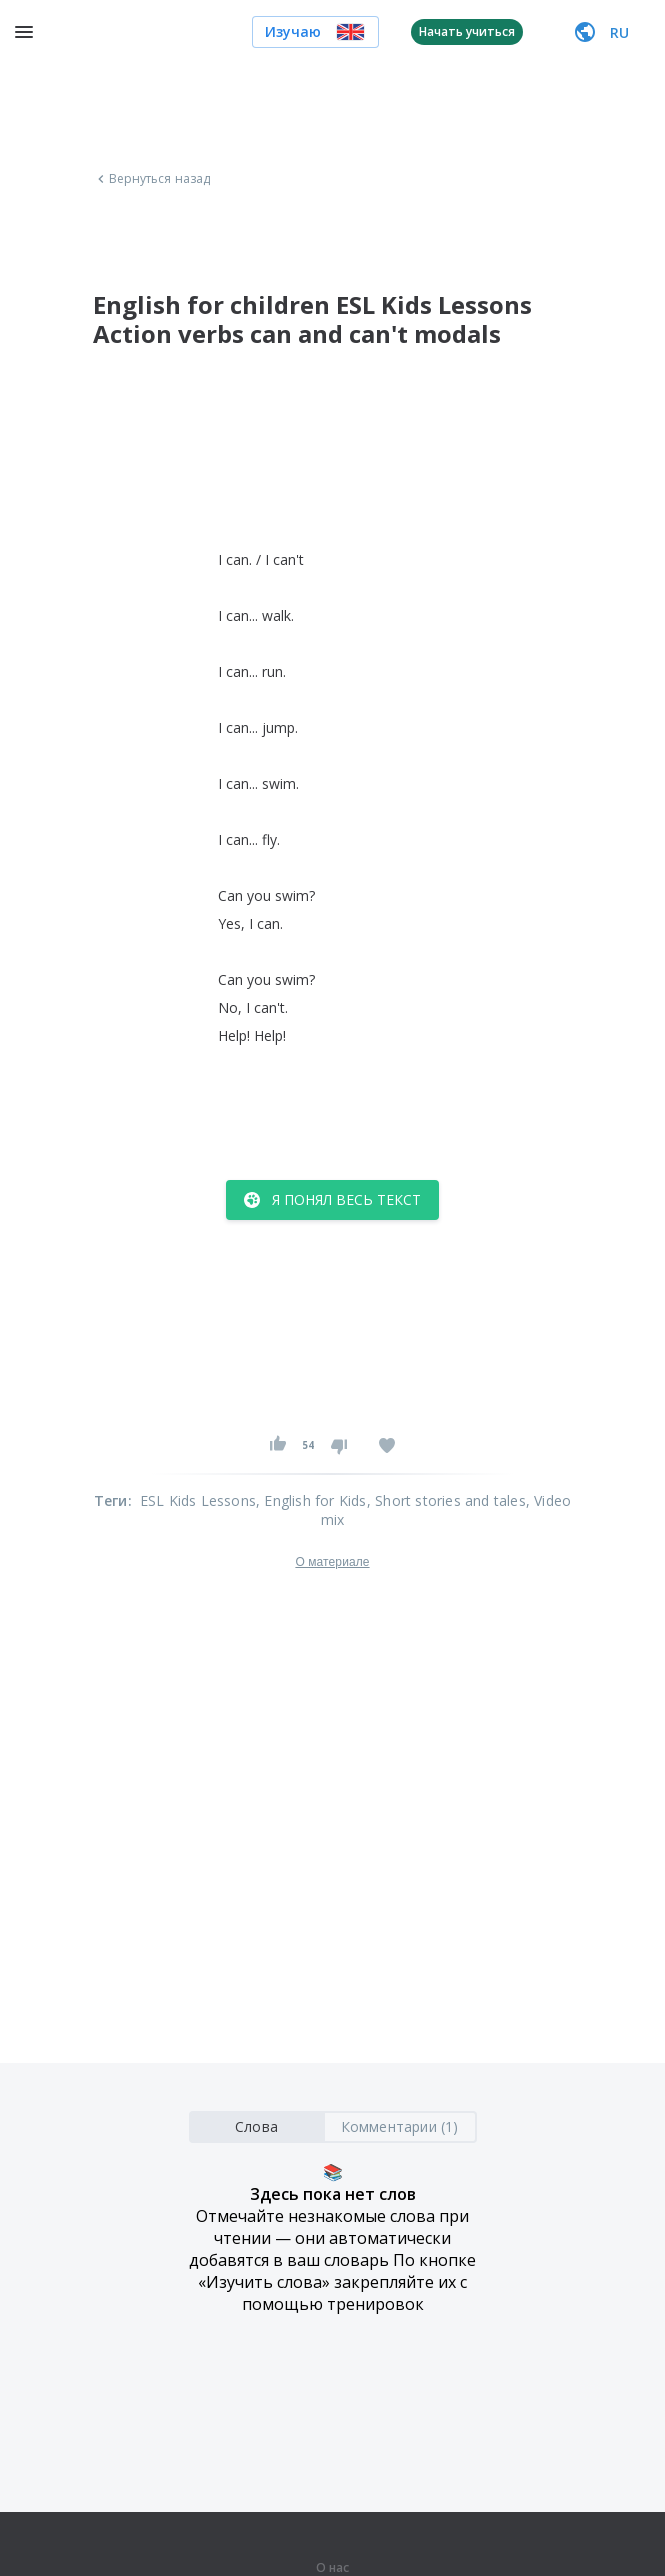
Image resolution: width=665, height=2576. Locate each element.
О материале (332, 1562)
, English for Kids (311, 1500)
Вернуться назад (152, 179)
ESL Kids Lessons (198, 1500)
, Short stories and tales (446, 1500)
